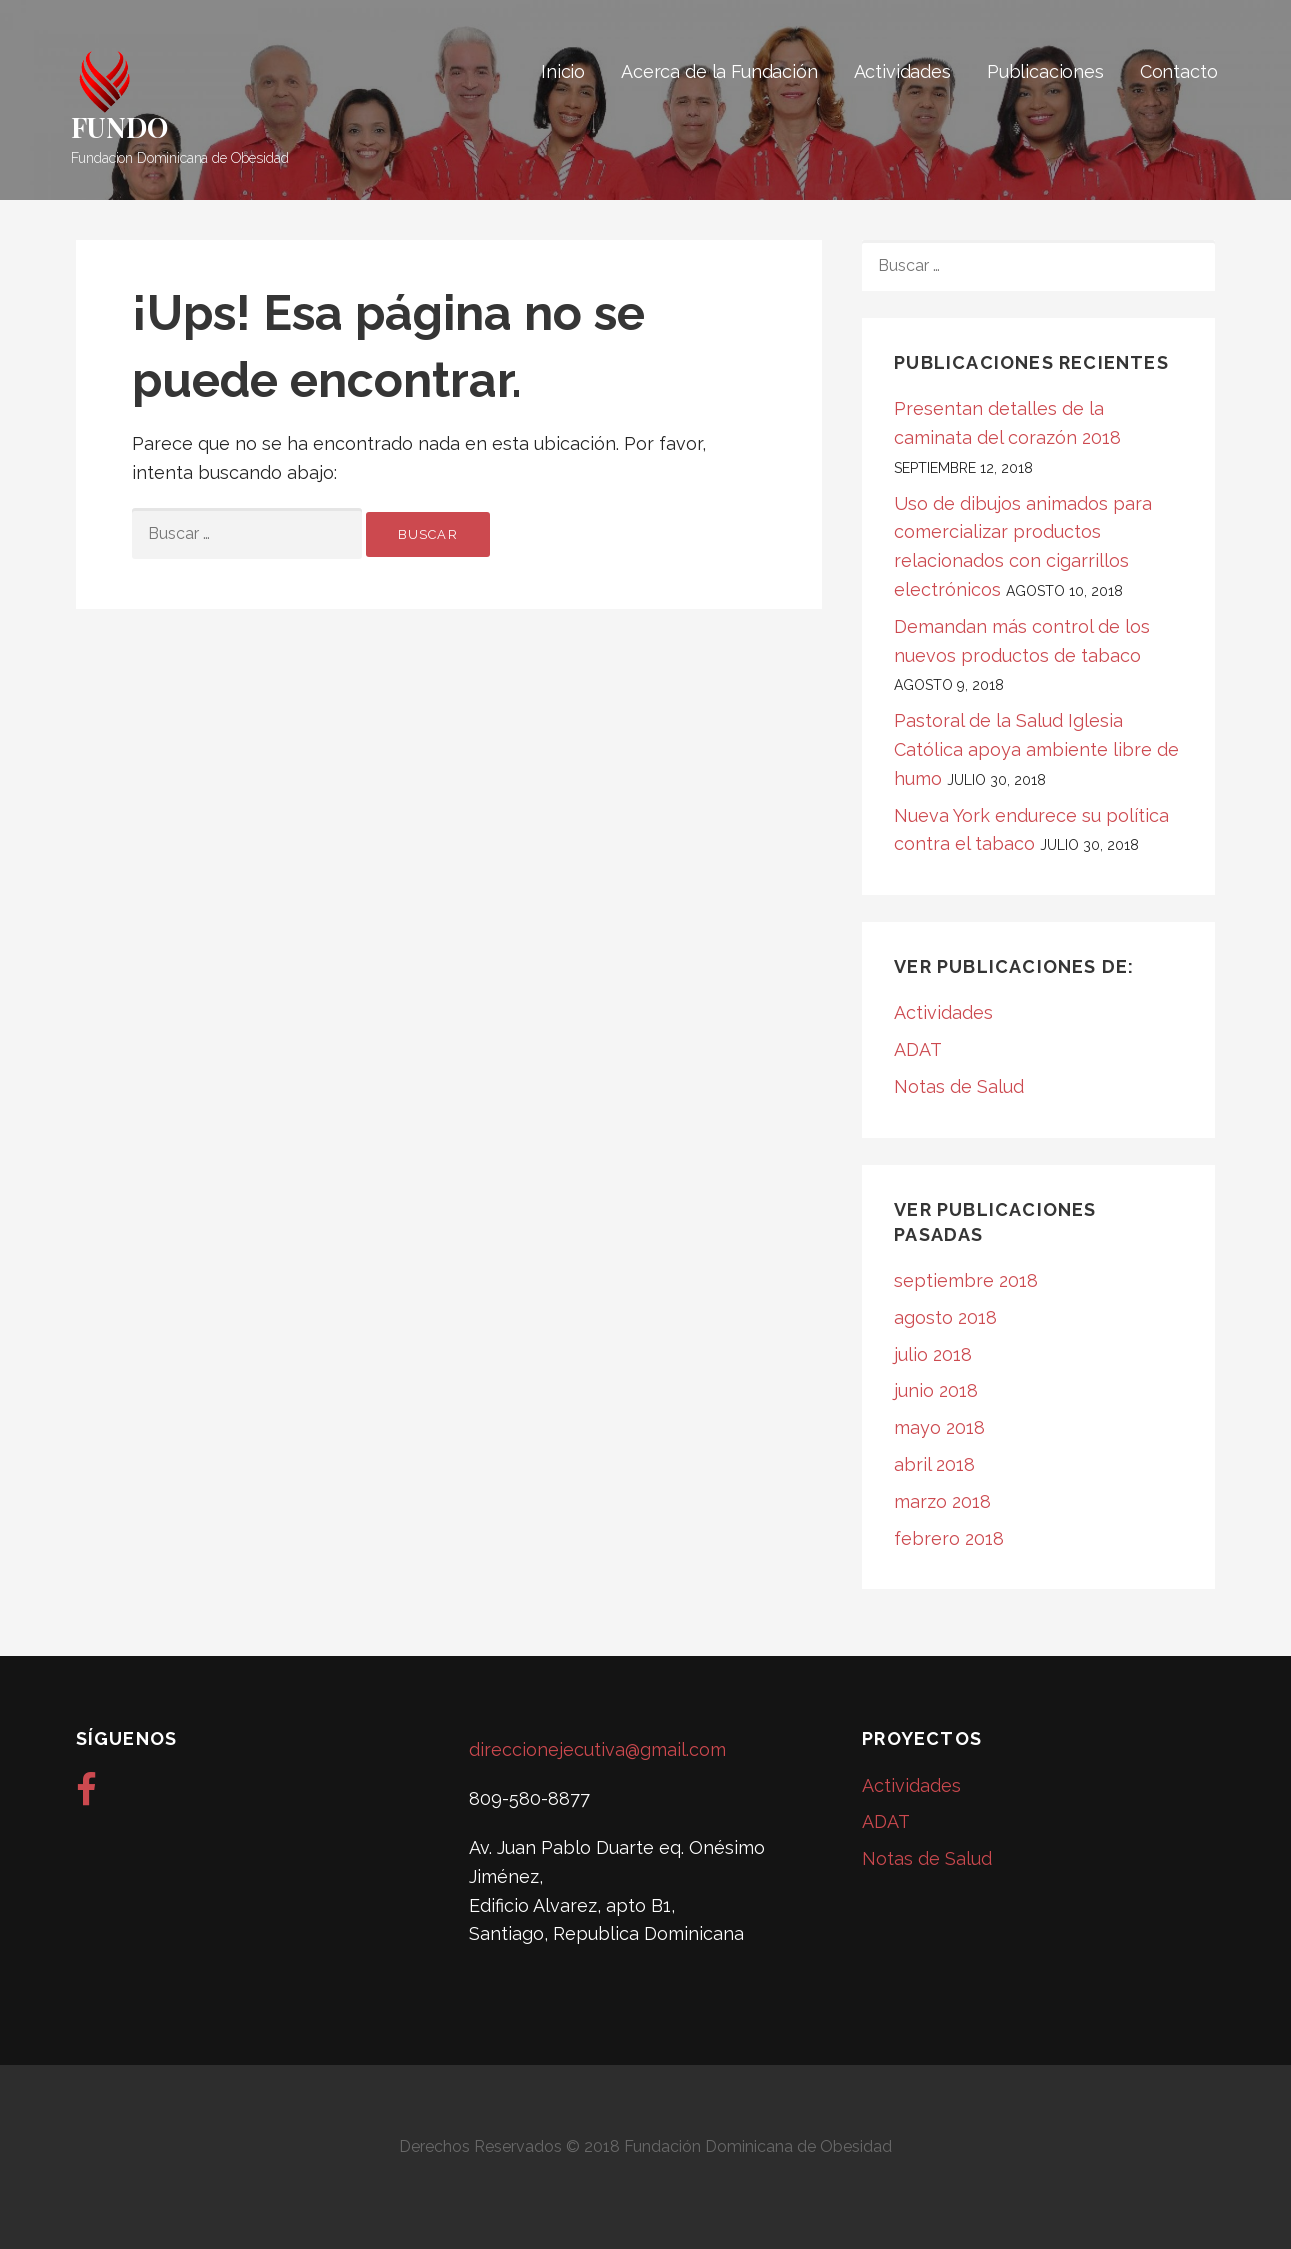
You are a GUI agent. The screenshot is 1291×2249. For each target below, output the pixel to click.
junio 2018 (936, 1390)
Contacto (1179, 71)
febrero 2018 (949, 1538)
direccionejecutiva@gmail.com (597, 1749)
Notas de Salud (959, 1086)
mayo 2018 (939, 1427)
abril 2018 (934, 1464)
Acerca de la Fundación (719, 71)
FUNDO (119, 126)
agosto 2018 (945, 1317)
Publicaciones (1045, 71)
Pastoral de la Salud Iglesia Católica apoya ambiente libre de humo (1036, 749)
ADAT (918, 1049)
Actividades (902, 71)
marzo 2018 (942, 1501)
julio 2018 (933, 1354)
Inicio (563, 71)
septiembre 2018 (966, 1280)
